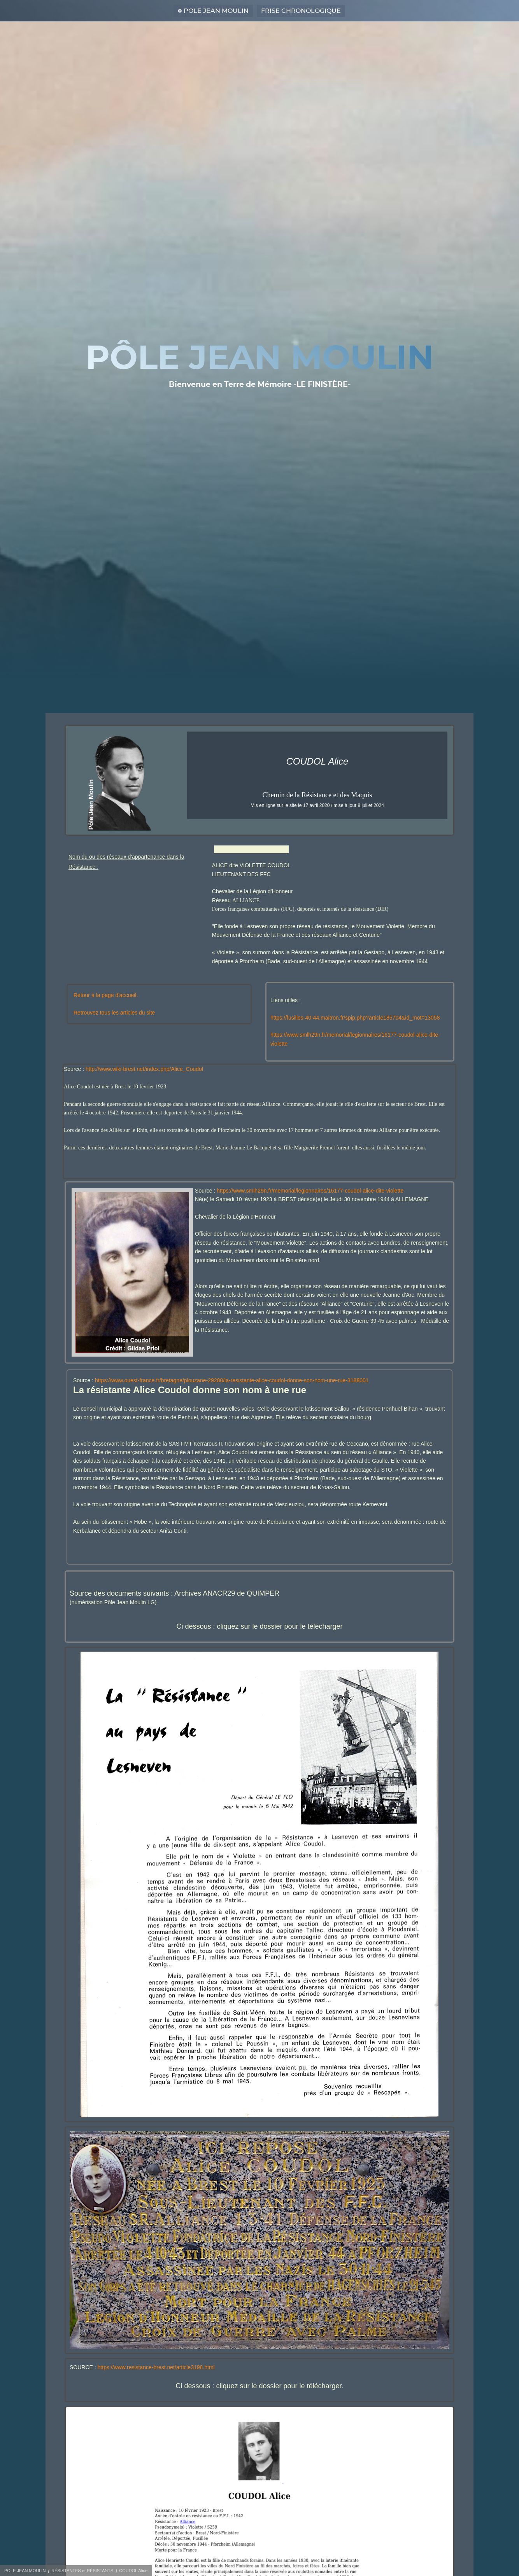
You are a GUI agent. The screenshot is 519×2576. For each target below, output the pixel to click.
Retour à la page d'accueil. (106, 995)
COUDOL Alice (133, 2570)
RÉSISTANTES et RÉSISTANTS (82, 2570)
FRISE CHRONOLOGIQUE (301, 11)
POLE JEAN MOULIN (216, 11)
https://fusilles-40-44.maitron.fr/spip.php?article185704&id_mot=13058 (355, 1018)
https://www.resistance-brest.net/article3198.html (156, 2367)
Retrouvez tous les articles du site (114, 1012)
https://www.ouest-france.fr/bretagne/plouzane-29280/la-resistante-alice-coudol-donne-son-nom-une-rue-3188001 (232, 1380)
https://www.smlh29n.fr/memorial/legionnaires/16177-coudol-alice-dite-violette (310, 1191)
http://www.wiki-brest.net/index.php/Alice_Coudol (144, 1069)
